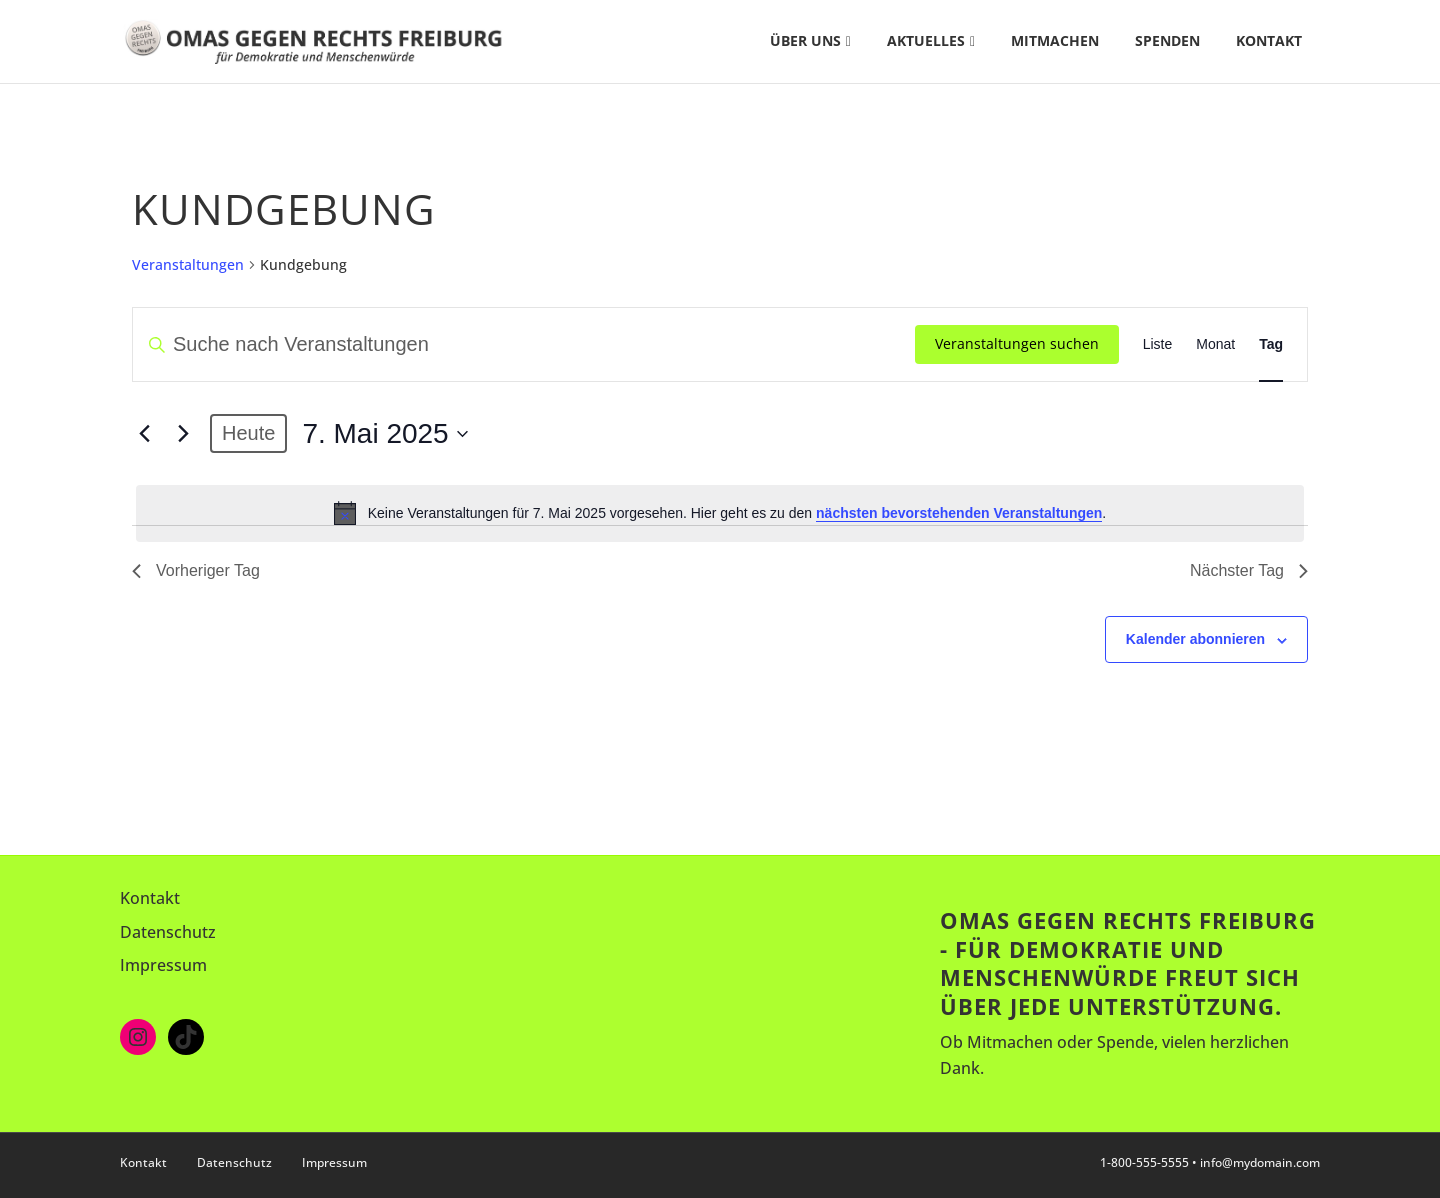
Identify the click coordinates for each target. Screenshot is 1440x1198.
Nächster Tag (1249, 570)
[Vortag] (144, 434)
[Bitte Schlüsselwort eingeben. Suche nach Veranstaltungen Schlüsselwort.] (524, 344)
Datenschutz (168, 932)
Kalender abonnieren (1195, 639)
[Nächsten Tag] (183, 434)
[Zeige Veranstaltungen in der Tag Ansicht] (1271, 344)
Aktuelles (926, 40)
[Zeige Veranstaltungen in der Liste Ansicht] (1158, 344)
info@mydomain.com (1260, 1162)
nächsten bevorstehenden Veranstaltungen (959, 513)
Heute (248, 433)
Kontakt (1269, 40)
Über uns (805, 40)
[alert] (720, 513)
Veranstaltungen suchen (1017, 343)
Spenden (1167, 40)
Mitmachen (1055, 40)
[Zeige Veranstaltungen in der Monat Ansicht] (1215, 344)
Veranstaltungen (188, 264)
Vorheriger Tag (196, 570)
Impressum (163, 965)
